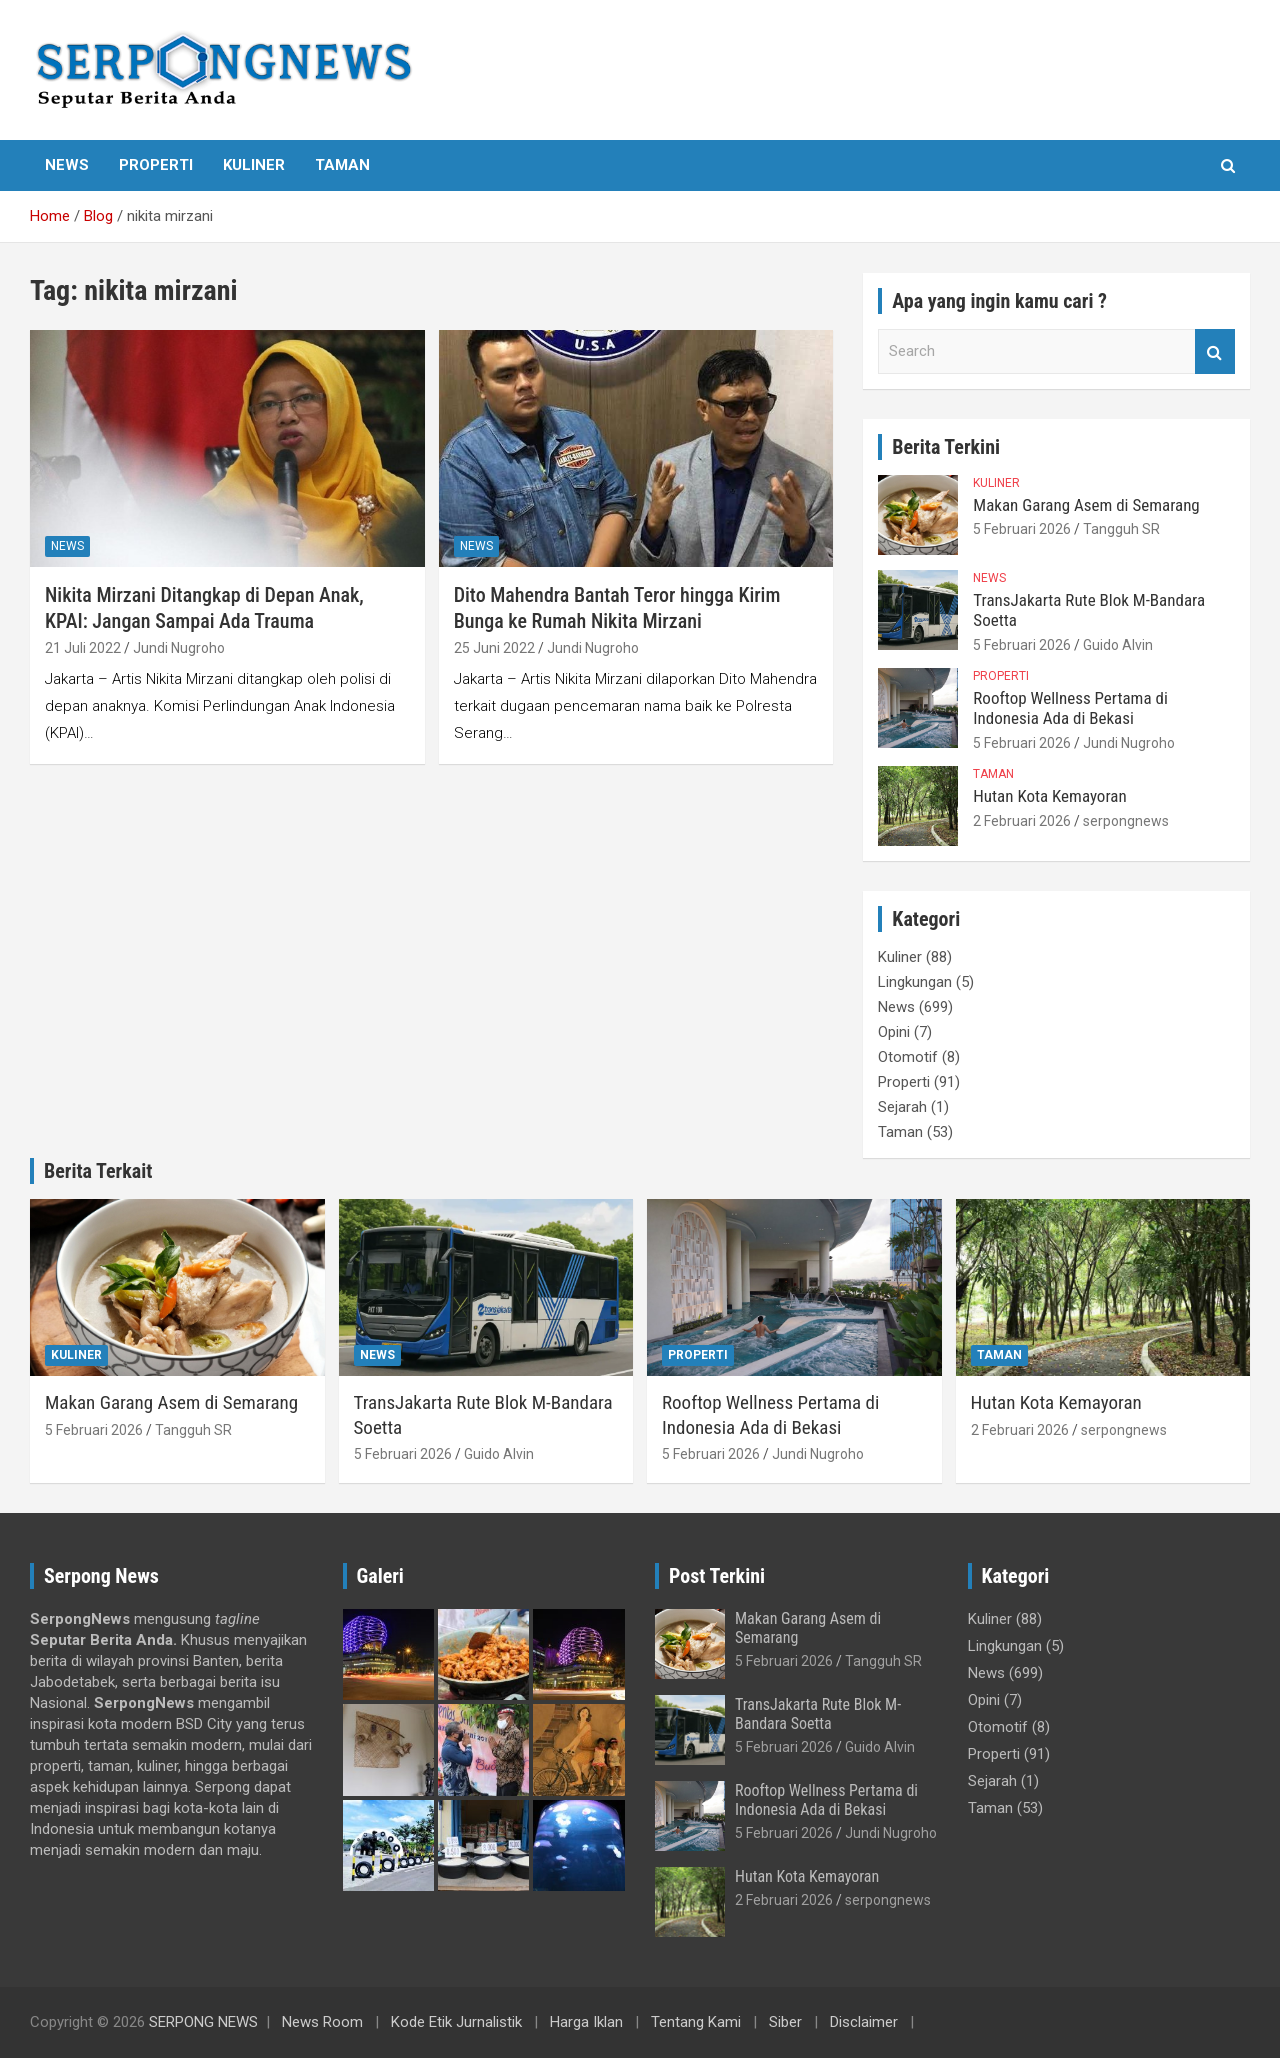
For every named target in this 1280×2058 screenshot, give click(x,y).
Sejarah (902, 1107)
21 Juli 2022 (83, 648)
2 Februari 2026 (1022, 821)
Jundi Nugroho (179, 648)
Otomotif (908, 1057)
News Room (322, 2022)
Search (1215, 351)
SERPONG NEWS (203, 2022)
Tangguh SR (1121, 529)
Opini (894, 1032)
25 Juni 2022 (494, 648)
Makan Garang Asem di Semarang (1086, 505)
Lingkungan (915, 982)
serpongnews (1126, 821)
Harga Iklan (586, 2022)
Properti (156, 165)
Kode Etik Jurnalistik (456, 2022)
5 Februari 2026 (1022, 529)
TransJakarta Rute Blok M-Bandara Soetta (818, 1714)
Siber (785, 2022)
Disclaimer (864, 2022)
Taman (342, 165)
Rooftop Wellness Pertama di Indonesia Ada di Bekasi (1070, 708)
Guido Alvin (1118, 645)
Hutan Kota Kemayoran (1049, 796)
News (67, 165)
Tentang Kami (696, 2022)
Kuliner (254, 165)
